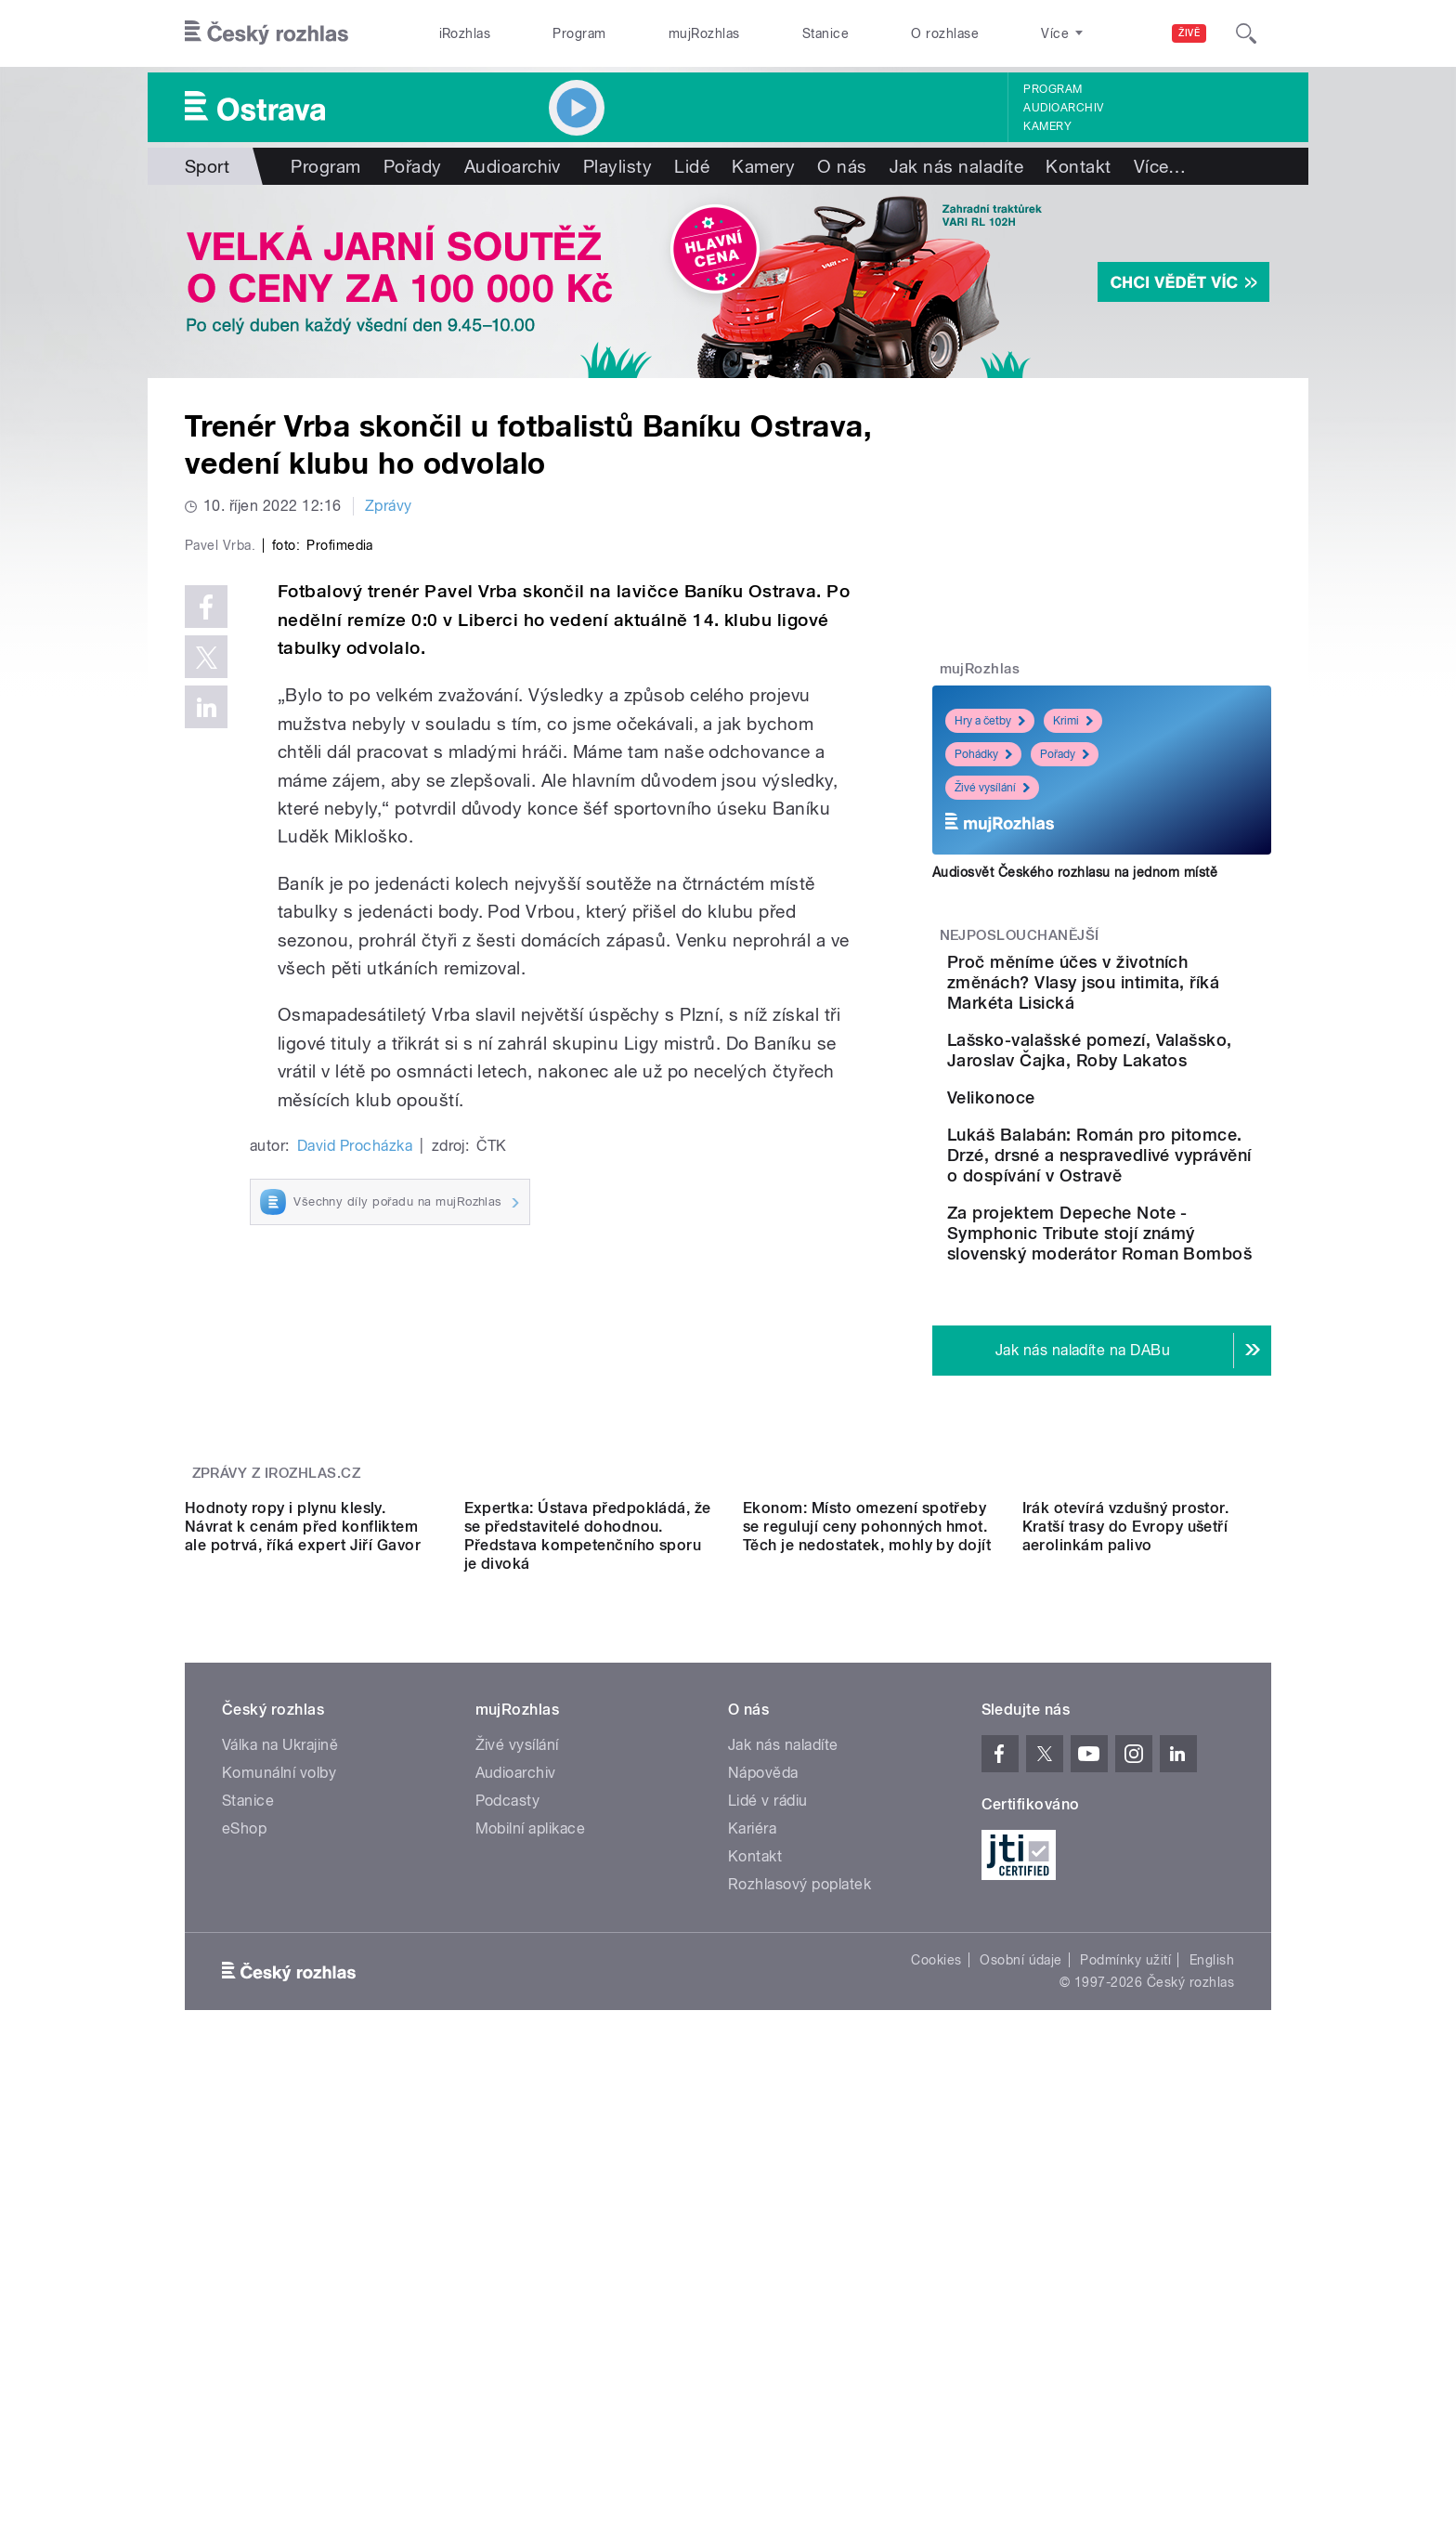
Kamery (1047, 126)
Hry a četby (990, 720)
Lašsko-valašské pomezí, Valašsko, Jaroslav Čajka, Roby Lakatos (1153, 1081)
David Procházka (354, 1540)
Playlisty (617, 166)
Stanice (825, 33)
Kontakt (1078, 166)
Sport (207, 166)
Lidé (691, 166)
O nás (841, 166)
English (1212, 2354)
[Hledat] (1246, 33)
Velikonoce (1095, 1144)
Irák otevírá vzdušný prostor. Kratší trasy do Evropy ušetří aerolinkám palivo (1125, 1921)
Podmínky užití (1125, 2354)
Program (578, 33)
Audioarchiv (1063, 107)
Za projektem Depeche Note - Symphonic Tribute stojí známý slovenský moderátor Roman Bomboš (1155, 1367)
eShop (244, 2223)
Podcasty (507, 2195)
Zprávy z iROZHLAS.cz (276, 1701)
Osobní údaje (1021, 2354)
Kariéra (752, 2223)
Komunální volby (279, 2167)
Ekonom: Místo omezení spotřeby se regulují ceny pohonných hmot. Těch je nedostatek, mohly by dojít (867, 1921)
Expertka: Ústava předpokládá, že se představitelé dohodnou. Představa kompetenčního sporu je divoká (587, 1930)
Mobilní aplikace (530, 2223)
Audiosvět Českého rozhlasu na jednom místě (1074, 872)
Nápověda (763, 2167)
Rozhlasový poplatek (799, 2279)
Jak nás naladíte (957, 166)
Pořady (413, 166)
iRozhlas (465, 33)
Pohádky (983, 754)
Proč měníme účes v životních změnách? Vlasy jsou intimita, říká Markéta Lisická (1143, 992)
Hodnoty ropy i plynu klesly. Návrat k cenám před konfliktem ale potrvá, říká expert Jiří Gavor (303, 1921)
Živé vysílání (992, 787)
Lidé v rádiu (768, 2195)
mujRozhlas (704, 33)
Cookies (936, 2354)
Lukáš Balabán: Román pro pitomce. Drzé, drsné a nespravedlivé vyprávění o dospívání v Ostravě (1160, 1259)
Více (1160, 166)
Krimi (1073, 720)
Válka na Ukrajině (280, 2139)
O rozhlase (945, 33)
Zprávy (388, 506)
